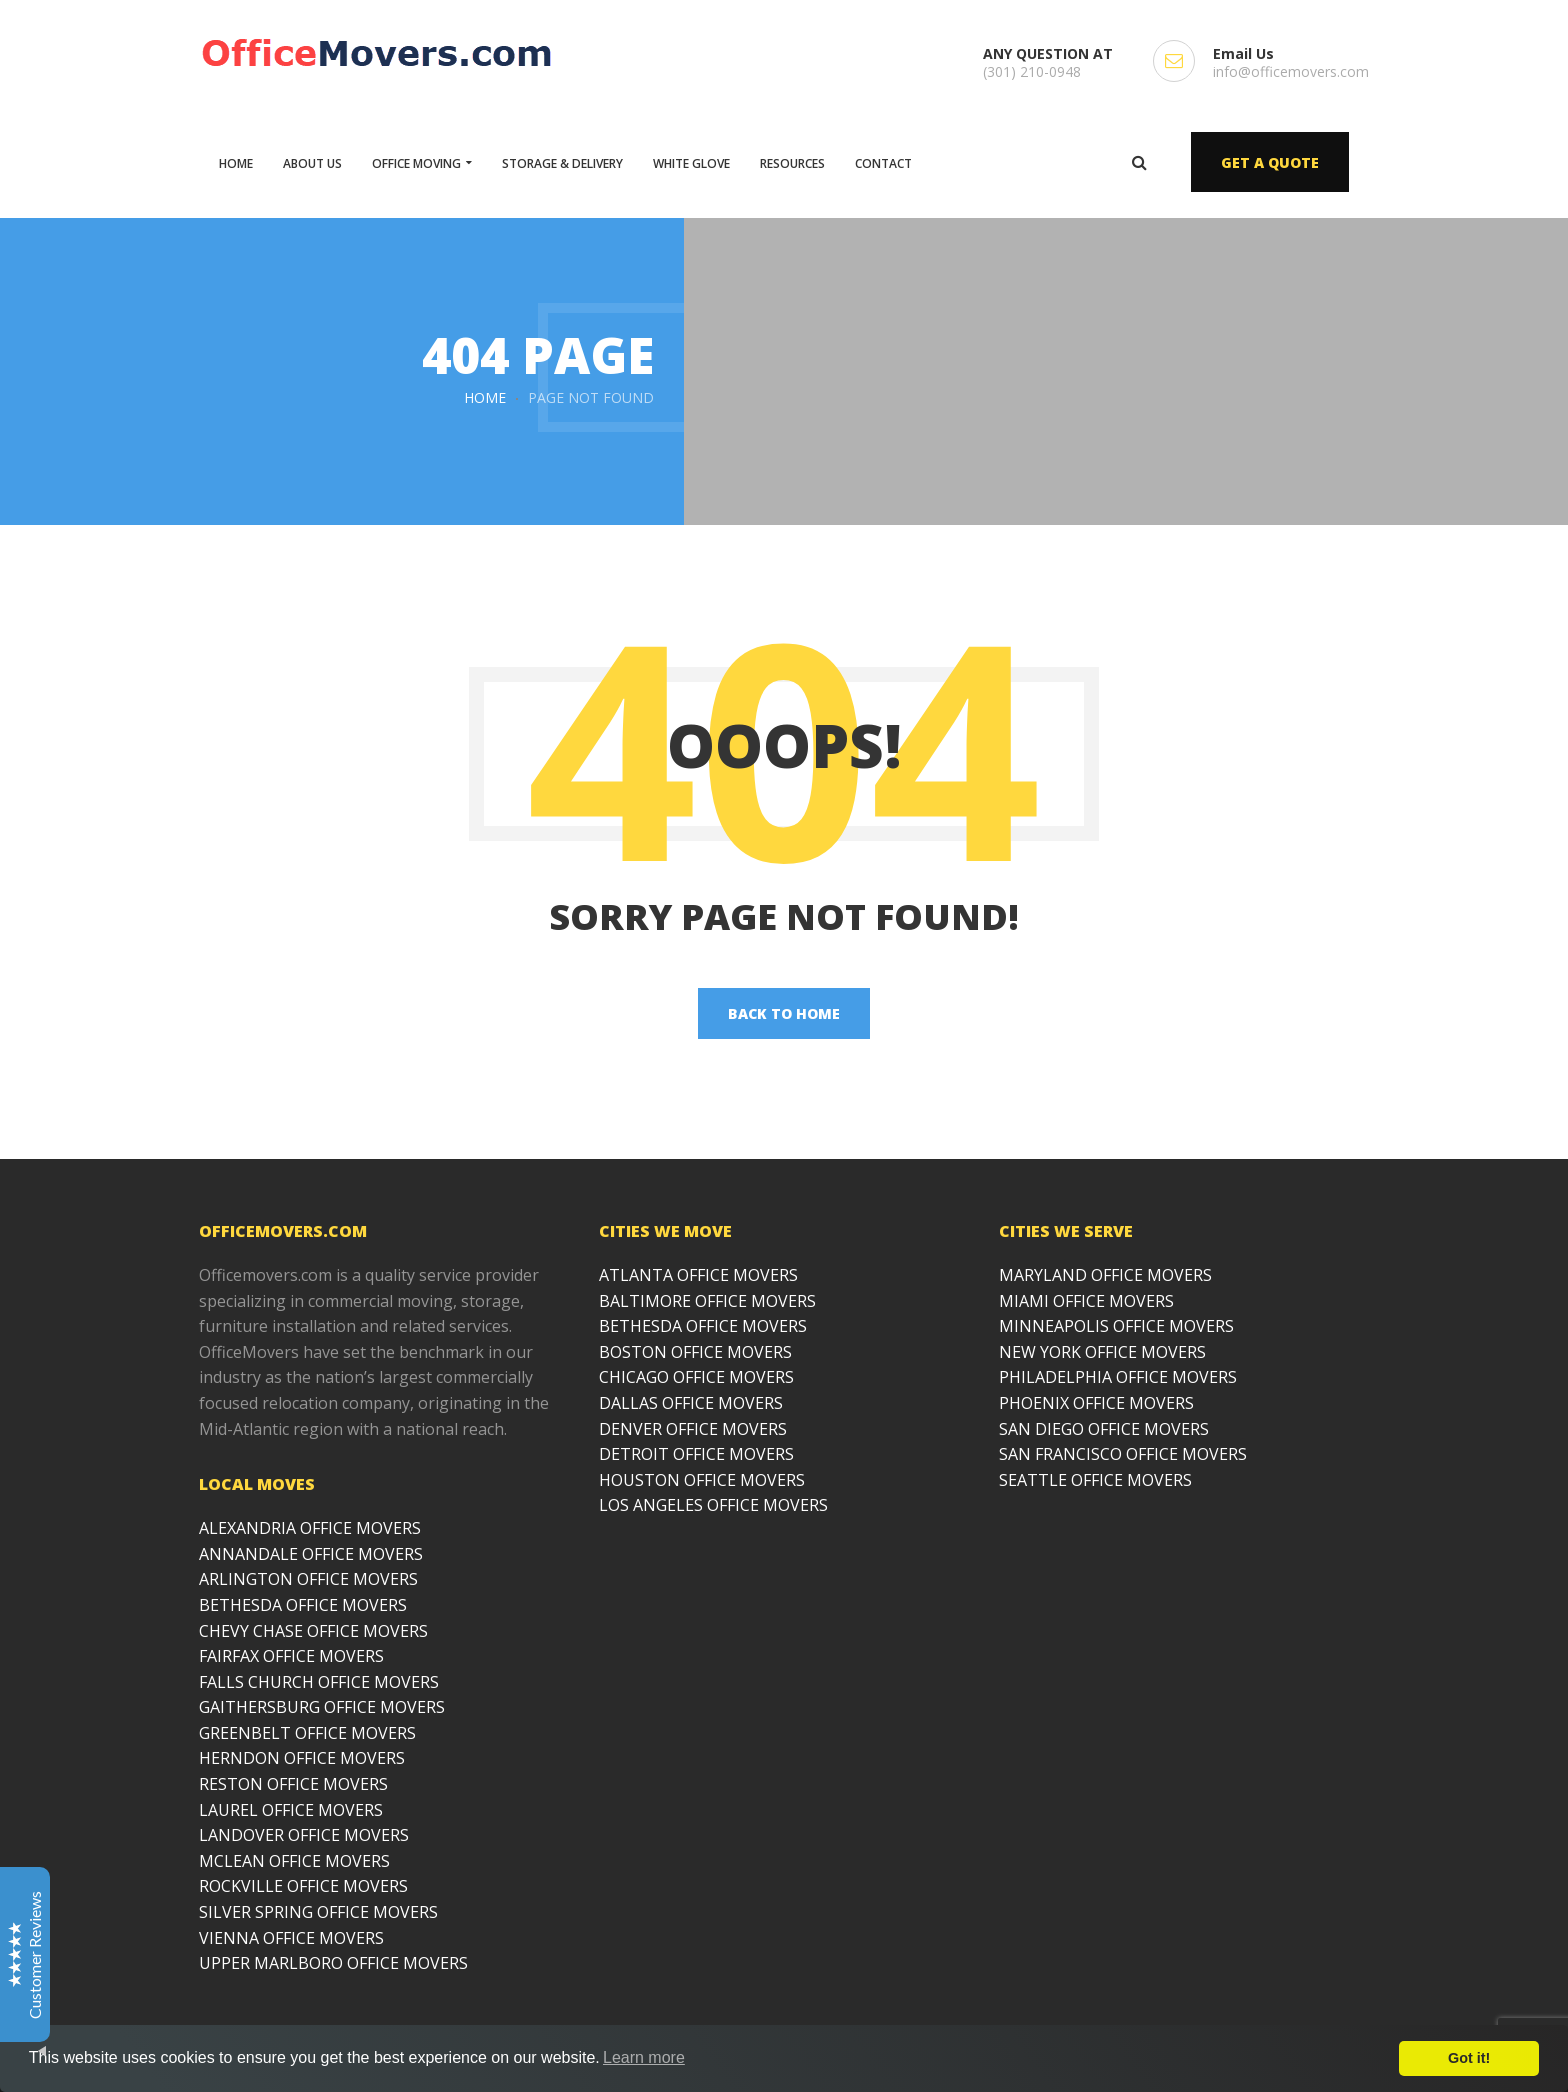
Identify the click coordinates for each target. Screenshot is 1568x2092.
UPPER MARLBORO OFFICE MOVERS (333, 1963)
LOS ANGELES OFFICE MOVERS (713, 1505)
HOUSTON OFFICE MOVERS (702, 1480)
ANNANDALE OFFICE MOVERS (311, 1554)
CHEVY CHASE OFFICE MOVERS (313, 1631)
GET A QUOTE (1270, 162)
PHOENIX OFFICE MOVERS (1096, 1403)
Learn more (644, 2057)
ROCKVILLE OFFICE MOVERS (303, 1886)
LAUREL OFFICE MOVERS (291, 1810)
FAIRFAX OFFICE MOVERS (291, 1656)
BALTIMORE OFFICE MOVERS (707, 1301)
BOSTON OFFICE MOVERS (695, 1352)
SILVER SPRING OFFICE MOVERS (318, 1912)
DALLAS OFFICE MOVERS (691, 1403)
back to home (784, 1013)
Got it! (1469, 2058)
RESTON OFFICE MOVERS (293, 1784)
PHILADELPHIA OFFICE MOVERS (1118, 1377)
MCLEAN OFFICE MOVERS (294, 1861)
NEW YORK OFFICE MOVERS (1102, 1352)
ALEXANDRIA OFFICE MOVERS (310, 1528)
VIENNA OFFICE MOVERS (291, 1938)
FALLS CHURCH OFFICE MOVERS (319, 1682)
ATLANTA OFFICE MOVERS (698, 1275)
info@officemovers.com (1291, 71)
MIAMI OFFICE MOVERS (1086, 1301)
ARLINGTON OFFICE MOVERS (308, 1579)
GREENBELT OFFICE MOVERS (307, 1733)
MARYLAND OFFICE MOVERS (1105, 1275)
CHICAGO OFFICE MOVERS (696, 1377)
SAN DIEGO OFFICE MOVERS (1104, 1429)
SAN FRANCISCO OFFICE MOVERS (1123, 1454)
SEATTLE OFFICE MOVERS (1095, 1480)
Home (485, 397)
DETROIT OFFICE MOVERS (696, 1454)
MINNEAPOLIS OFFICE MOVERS (1116, 1326)
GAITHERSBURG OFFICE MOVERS (322, 1707)
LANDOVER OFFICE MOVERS (304, 1835)
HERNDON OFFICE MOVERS (302, 1758)
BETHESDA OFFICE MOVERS (303, 1605)
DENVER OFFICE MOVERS (693, 1429)
